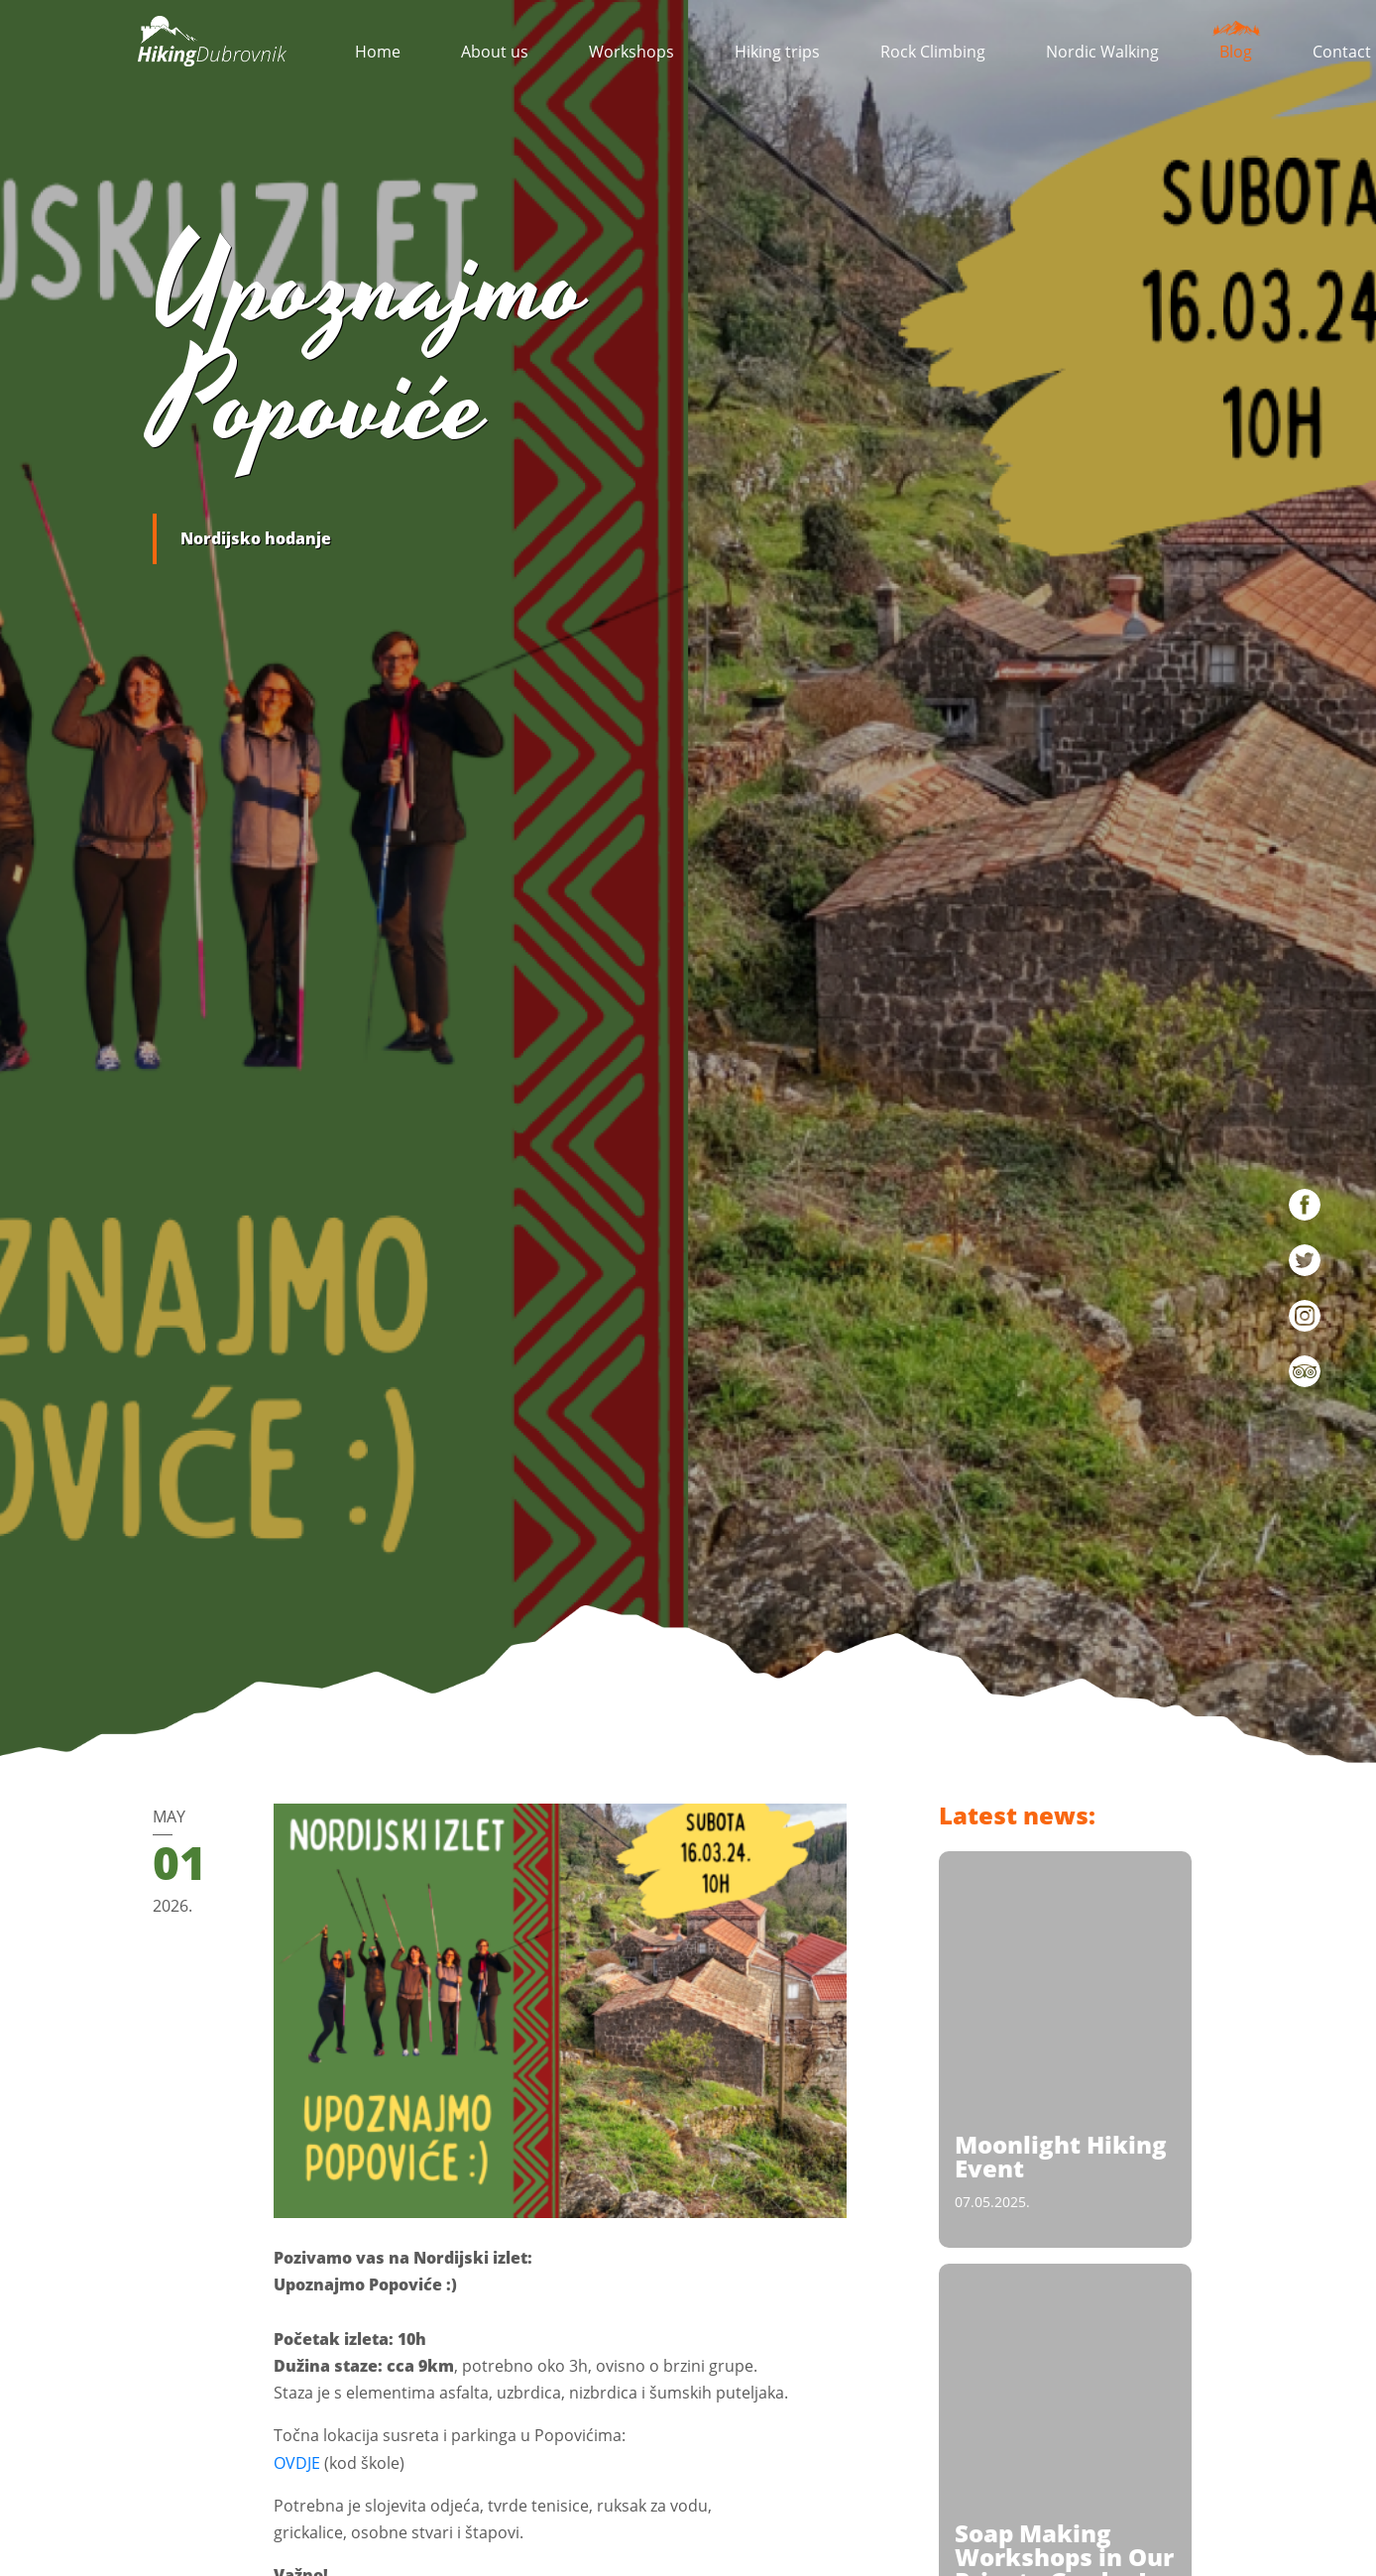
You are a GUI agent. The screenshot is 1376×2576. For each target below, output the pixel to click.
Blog (1235, 46)
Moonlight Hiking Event (1061, 2156)
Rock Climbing (932, 51)
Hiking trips (777, 51)
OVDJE (297, 2463)
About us (494, 51)
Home (378, 51)
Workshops (631, 51)
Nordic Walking (1102, 51)
